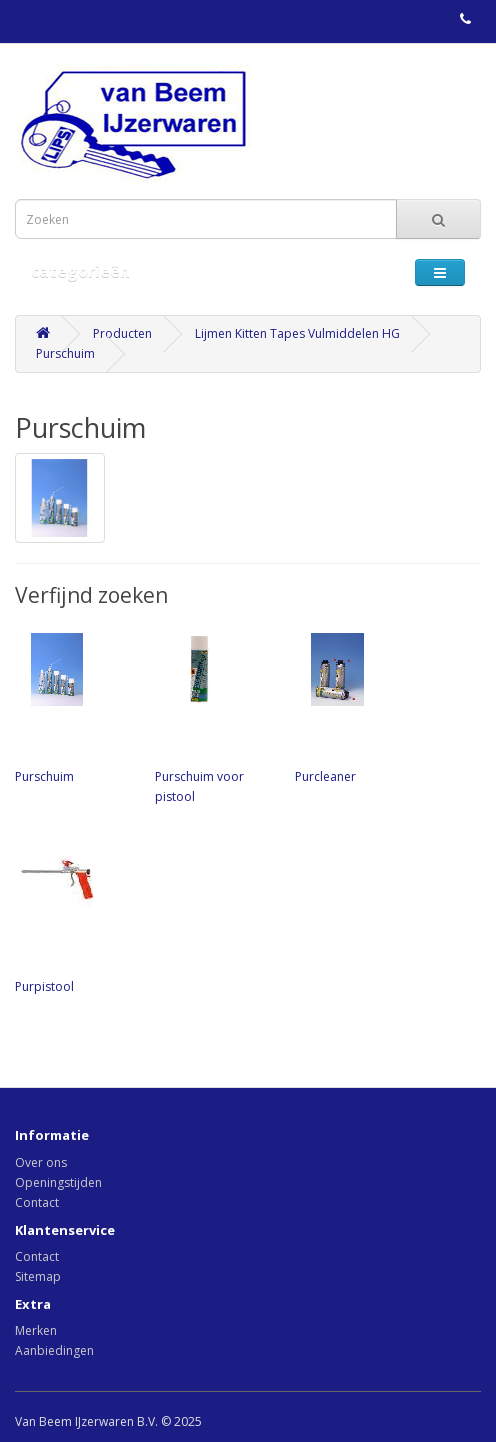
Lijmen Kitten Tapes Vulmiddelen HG (297, 333)
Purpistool (75, 916)
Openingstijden (58, 1182)
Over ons (41, 1162)
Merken (36, 1330)
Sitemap (38, 1276)
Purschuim (65, 353)
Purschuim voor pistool (215, 716)
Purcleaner (355, 706)
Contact (37, 1202)
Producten (122, 333)
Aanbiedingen (54, 1350)
